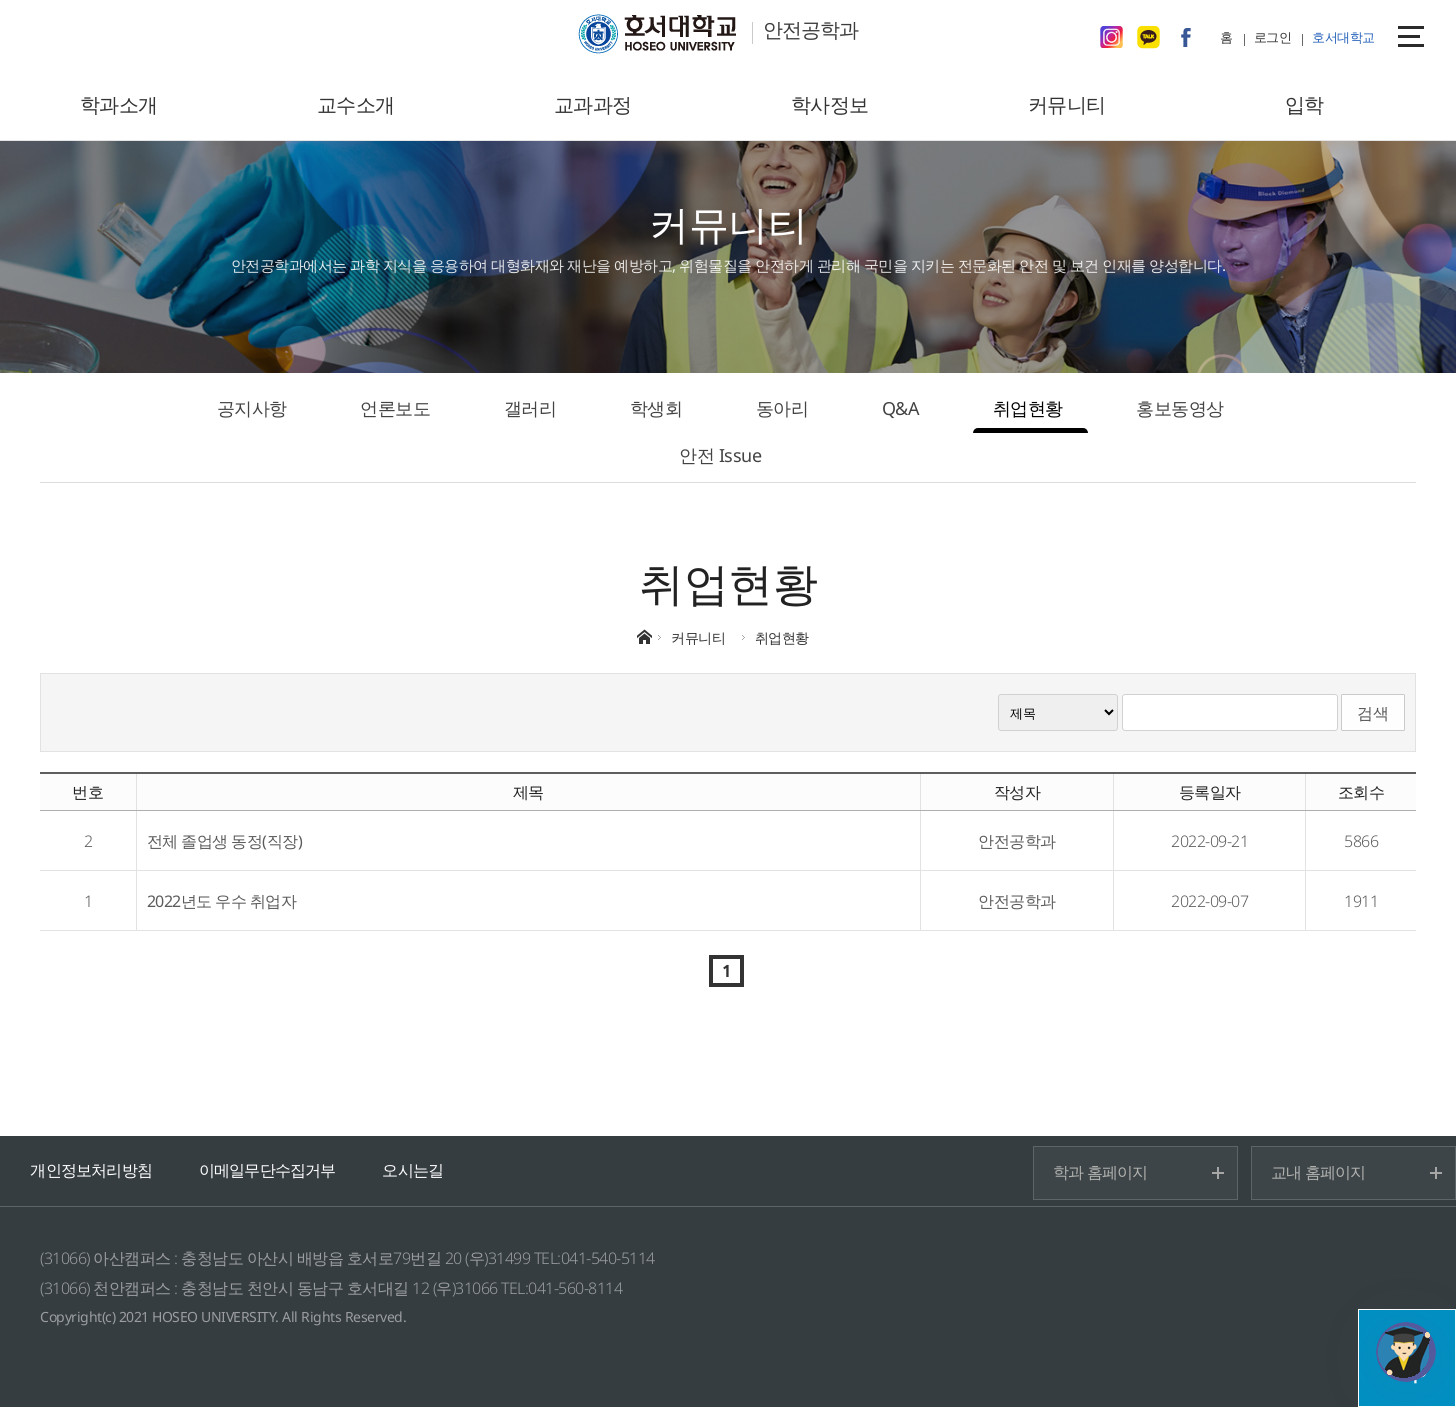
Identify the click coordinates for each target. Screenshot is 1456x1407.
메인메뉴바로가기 (0, 0)
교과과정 (593, 104)
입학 (1304, 104)
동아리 (782, 408)
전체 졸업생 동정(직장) (225, 841)
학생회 (656, 408)
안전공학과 (810, 29)
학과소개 (119, 104)
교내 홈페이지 (1318, 1172)
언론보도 (395, 408)
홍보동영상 (1180, 408)
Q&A (901, 408)
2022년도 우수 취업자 (222, 901)
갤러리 (530, 408)
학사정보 (830, 104)
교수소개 (356, 104)
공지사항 (252, 408)
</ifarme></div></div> (1406, 1352)
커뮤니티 (1067, 104)
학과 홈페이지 (1100, 1172)
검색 (1373, 713)
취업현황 (1028, 408)
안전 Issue (720, 455)
